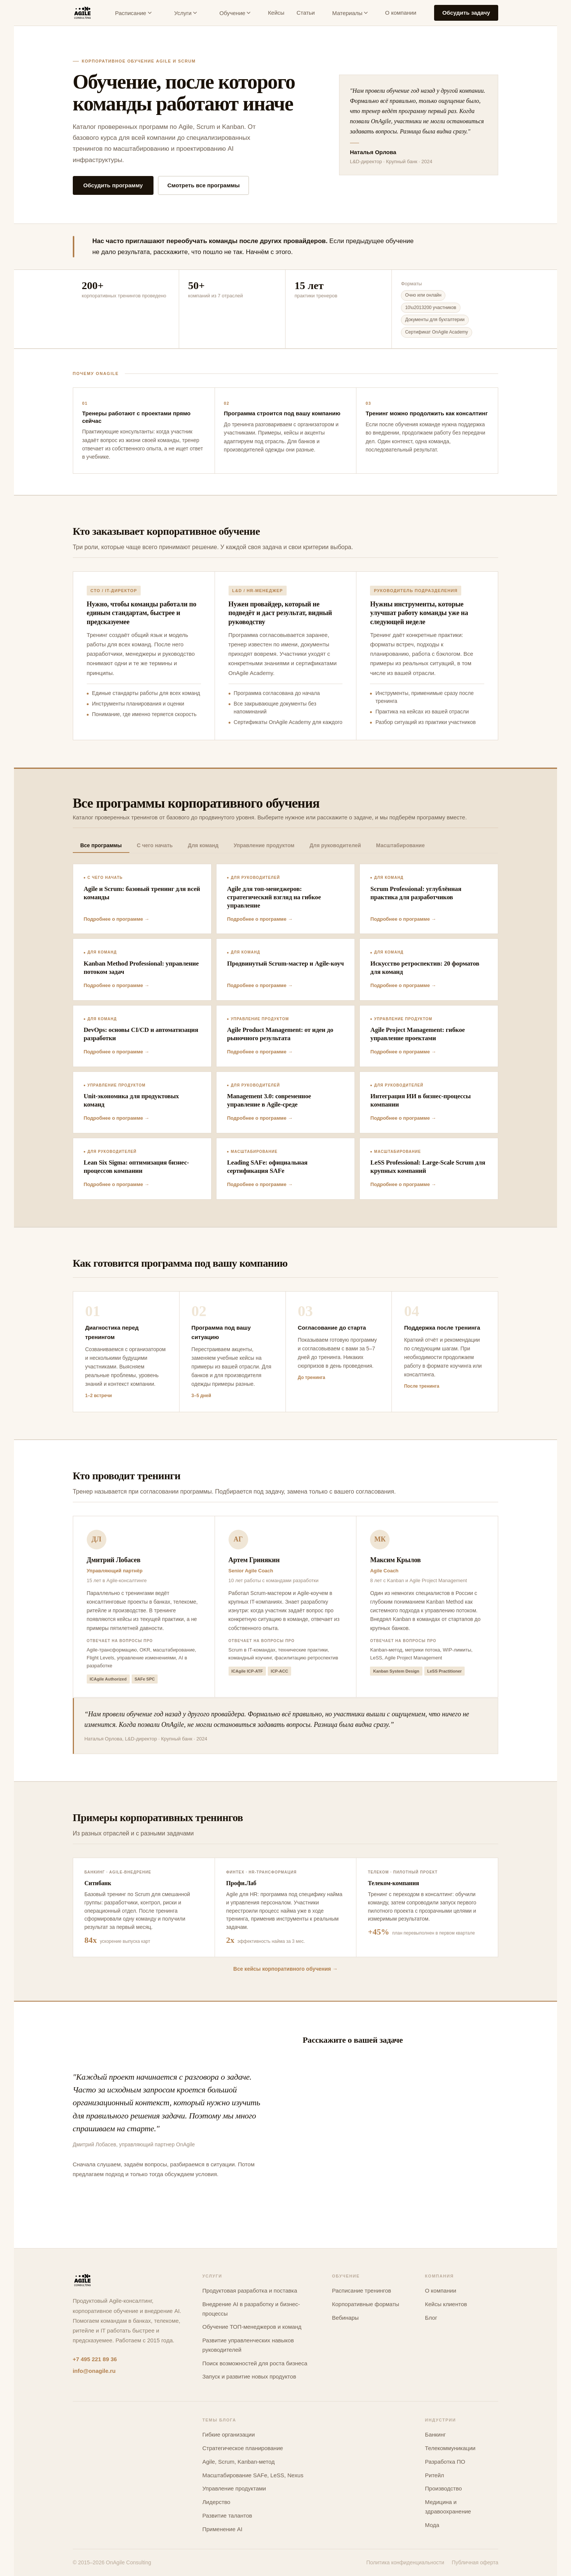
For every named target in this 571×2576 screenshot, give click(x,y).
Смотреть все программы (203, 185)
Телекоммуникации (450, 2448)
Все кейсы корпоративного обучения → (285, 1969)
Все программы (101, 845)
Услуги (185, 13)
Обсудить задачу (466, 12)
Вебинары (345, 2317)
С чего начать (155, 845)
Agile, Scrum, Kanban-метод (238, 2461)
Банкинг (435, 2434)
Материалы (350, 13)
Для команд (203, 845)
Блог (431, 2317)
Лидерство (216, 2502)
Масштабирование (400, 845)
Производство (443, 2488)
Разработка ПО (445, 2461)
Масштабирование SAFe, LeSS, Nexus (252, 2475)
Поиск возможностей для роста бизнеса (254, 2363)
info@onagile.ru (94, 2371)
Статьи (305, 12)
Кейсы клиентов (446, 2304)
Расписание (133, 13)
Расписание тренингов (361, 2290)
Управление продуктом (263, 845)
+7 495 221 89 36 (95, 2359)
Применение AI (222, 2529)
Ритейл (434, 2475)
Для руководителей (335, 845)
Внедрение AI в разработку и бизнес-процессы (251, 2309)
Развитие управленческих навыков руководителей (248, 2345)
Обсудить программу (113, 185)
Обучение (235, 13)
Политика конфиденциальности (405, 2562)
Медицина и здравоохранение (448, 2507)
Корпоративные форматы (365, 2304)
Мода (432, 2525)
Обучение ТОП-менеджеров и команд (251, 2326)
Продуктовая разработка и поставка (249, 2290)
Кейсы (276, 12)
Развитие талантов (227, 2515)
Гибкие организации (228, 2434)
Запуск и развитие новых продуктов (249, 2376)
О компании (400, 12)
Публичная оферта (475, 2562)
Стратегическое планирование (242, 2448)
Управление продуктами (234, 2488)
